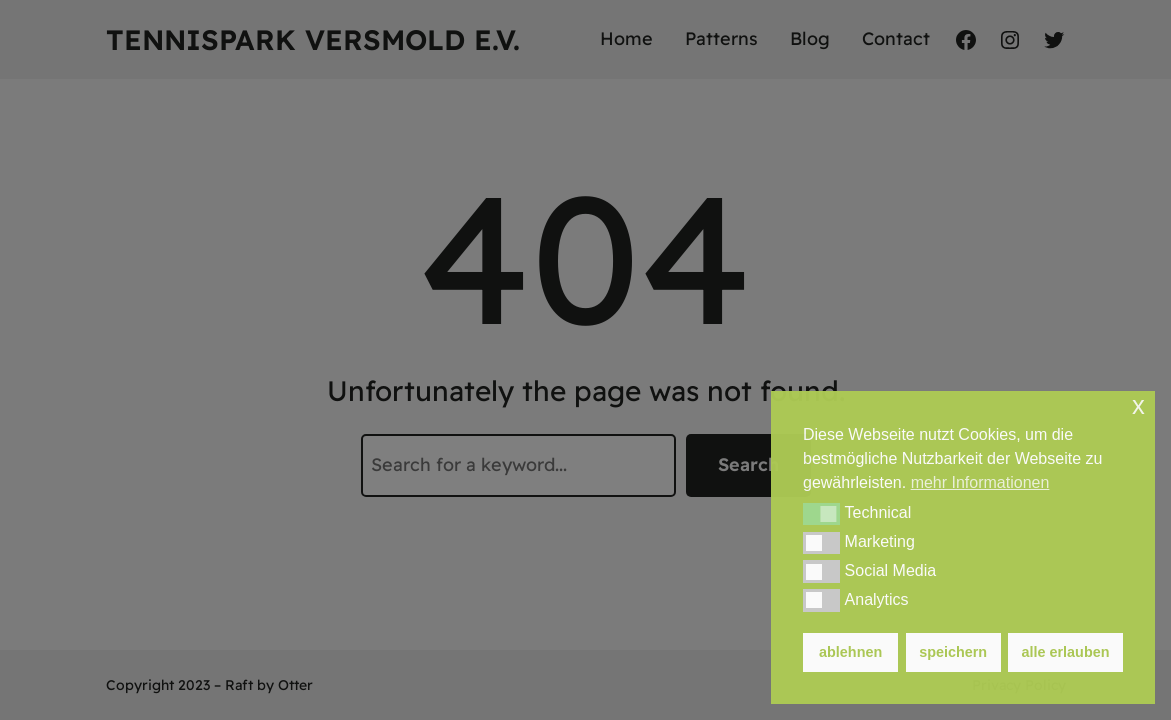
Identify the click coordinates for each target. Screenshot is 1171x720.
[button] (821, 514)
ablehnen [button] (850, 652)
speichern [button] (953, 652)
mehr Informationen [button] (980, 482)
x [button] (1138, 405)
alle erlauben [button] (1066, 652)
